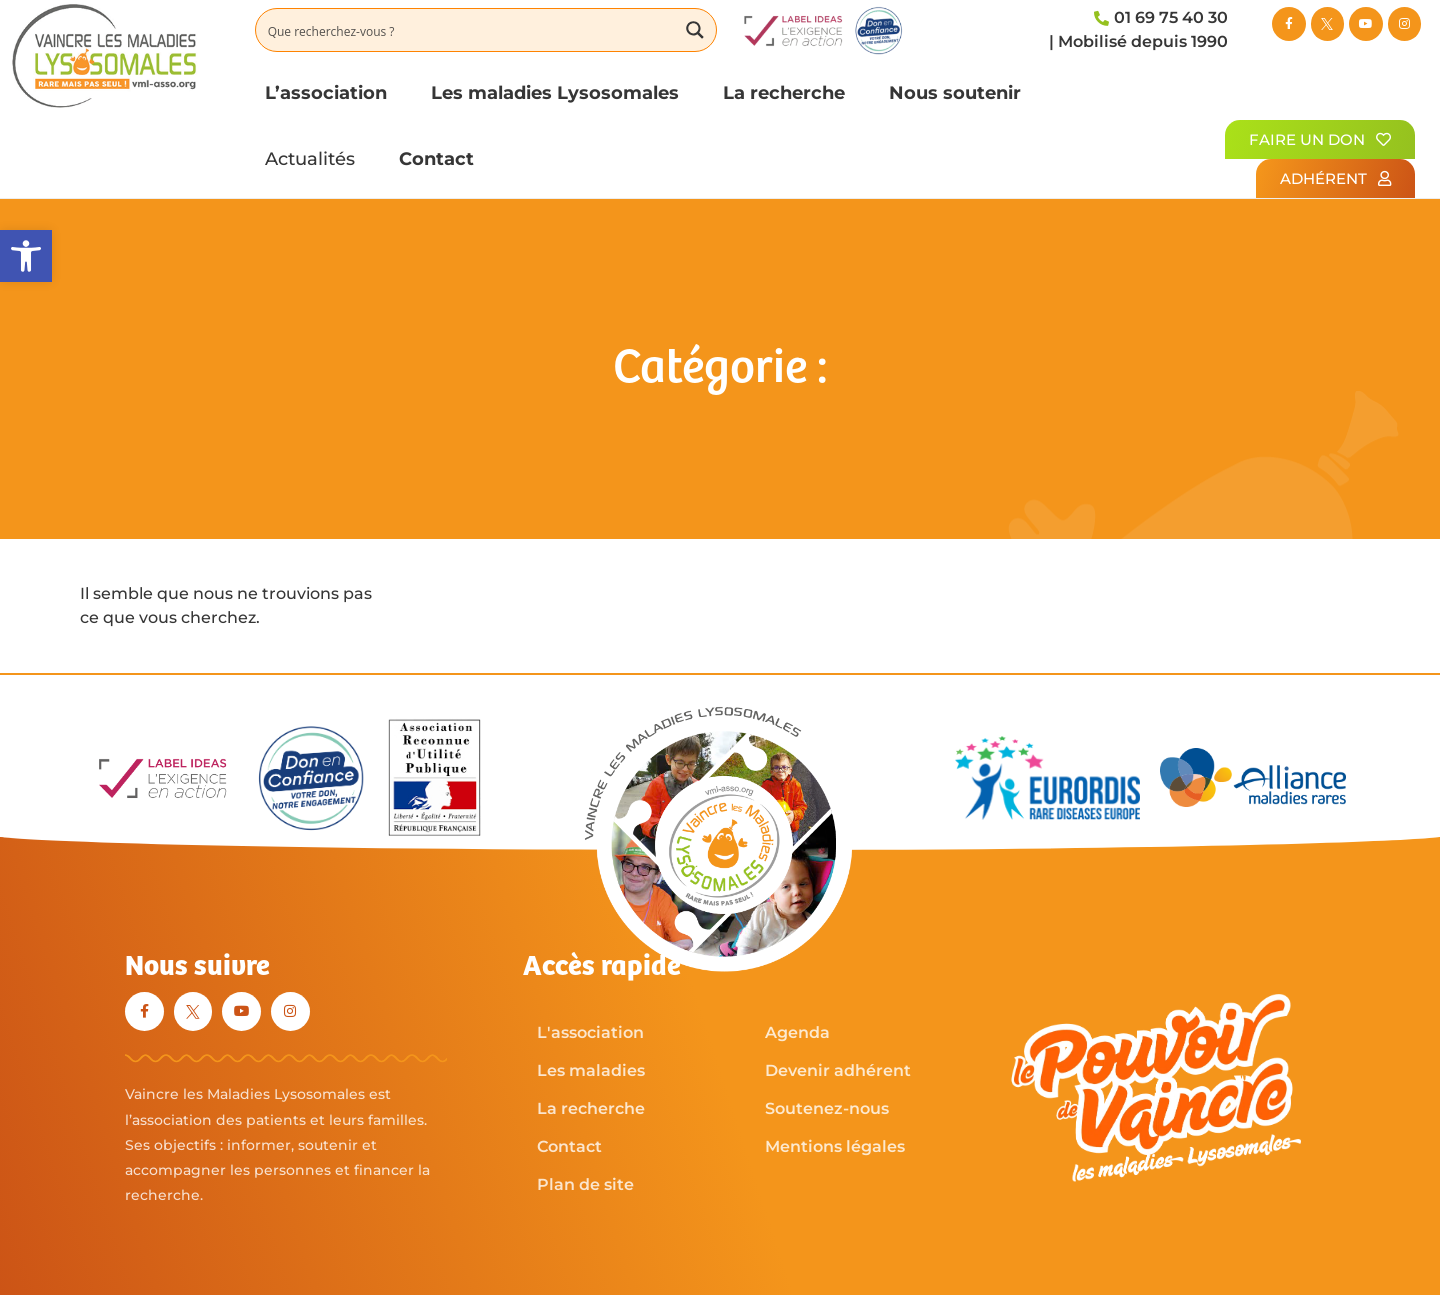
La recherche (784, 92)
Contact (436, 158)
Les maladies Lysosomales (555, 92)
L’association (326, 92)
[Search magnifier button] (695, 30)
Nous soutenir (955, 92)
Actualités (310, 158)
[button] (26, 256)
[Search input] (467, 30)
